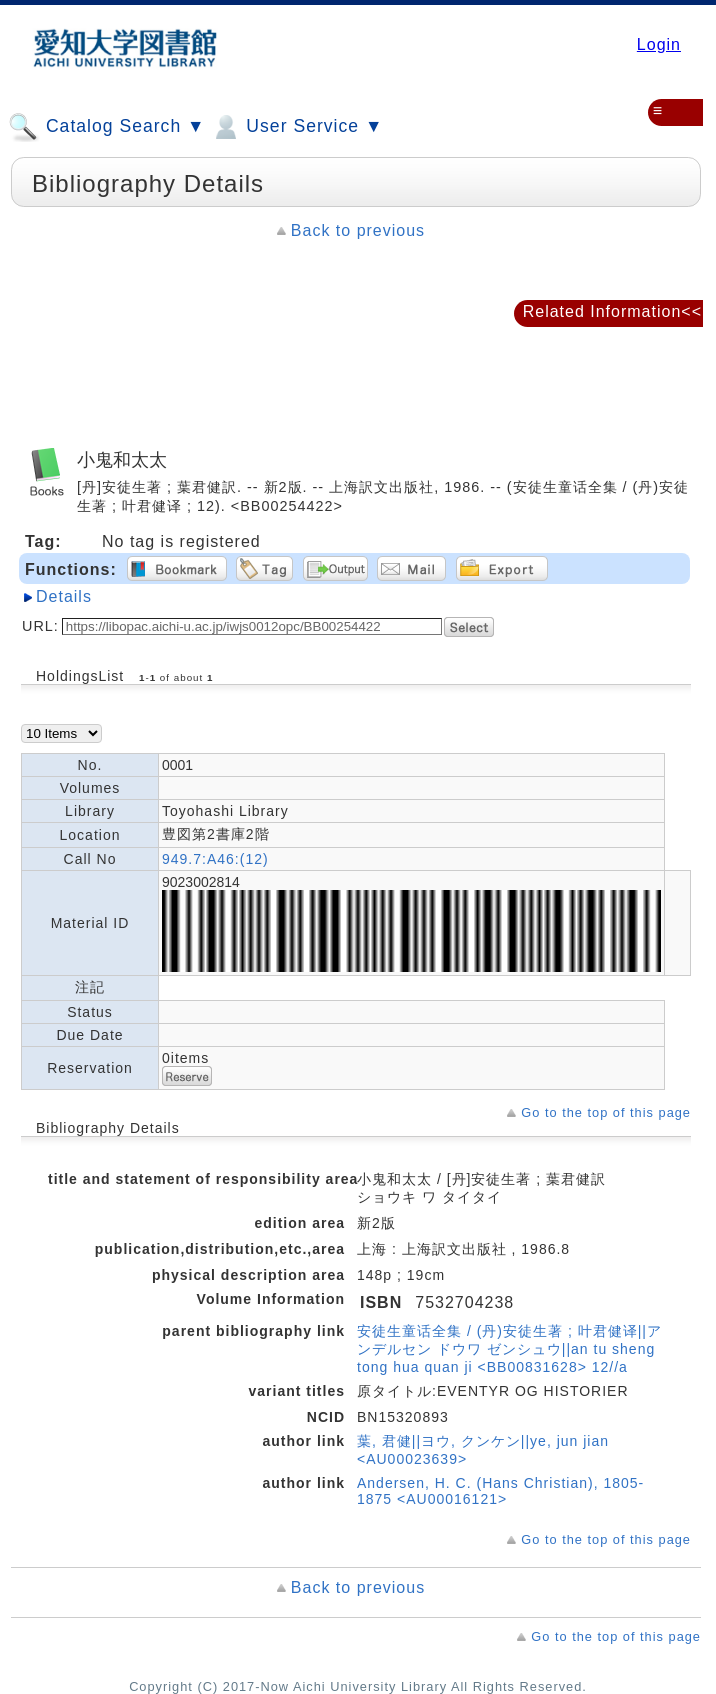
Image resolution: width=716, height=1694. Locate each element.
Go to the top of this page (606, 1112)
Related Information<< (612, 311)
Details (64, 596)
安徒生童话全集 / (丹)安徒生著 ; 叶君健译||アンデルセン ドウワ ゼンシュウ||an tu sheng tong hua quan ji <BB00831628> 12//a (509, 1349)
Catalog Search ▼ (106, 127)
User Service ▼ (296, 127)
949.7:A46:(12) (215, 859)
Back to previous (358, 230)
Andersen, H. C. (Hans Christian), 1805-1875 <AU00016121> (500, 1491)
